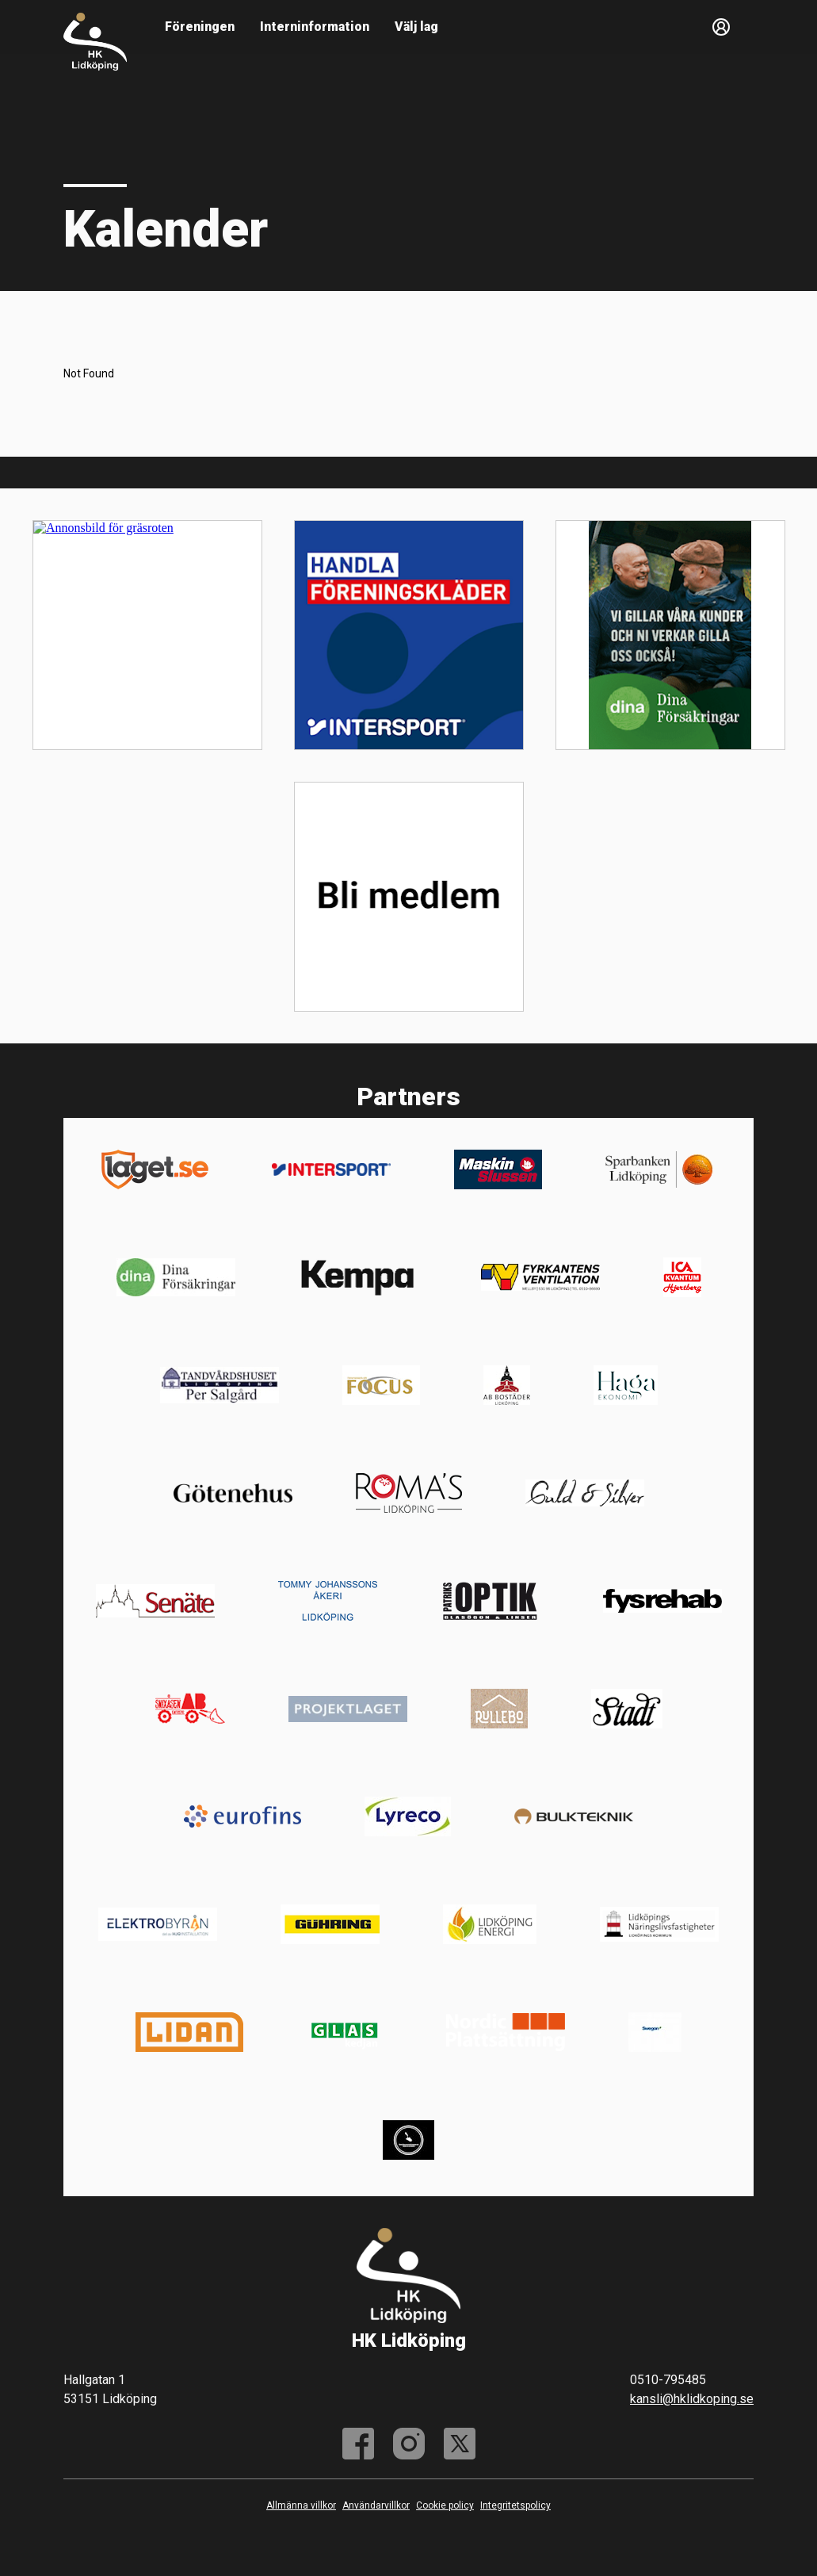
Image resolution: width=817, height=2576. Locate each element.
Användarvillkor (376, 2505)
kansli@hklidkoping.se (692, 2398)
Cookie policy (445, 2505)
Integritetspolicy (515, 2505)
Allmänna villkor (301, 2505)
